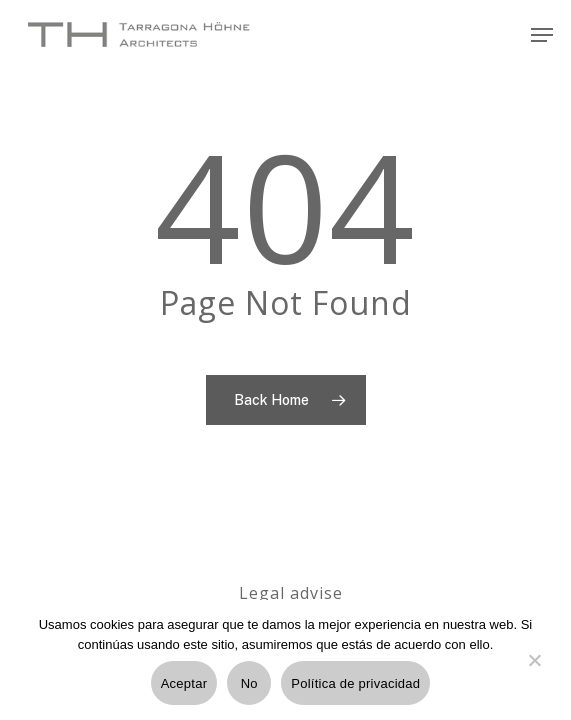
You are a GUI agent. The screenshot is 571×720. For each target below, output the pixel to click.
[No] (534, 672)
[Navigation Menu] (542, 35)
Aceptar (184, 683)
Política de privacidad (355, 683)
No (249, 683)
